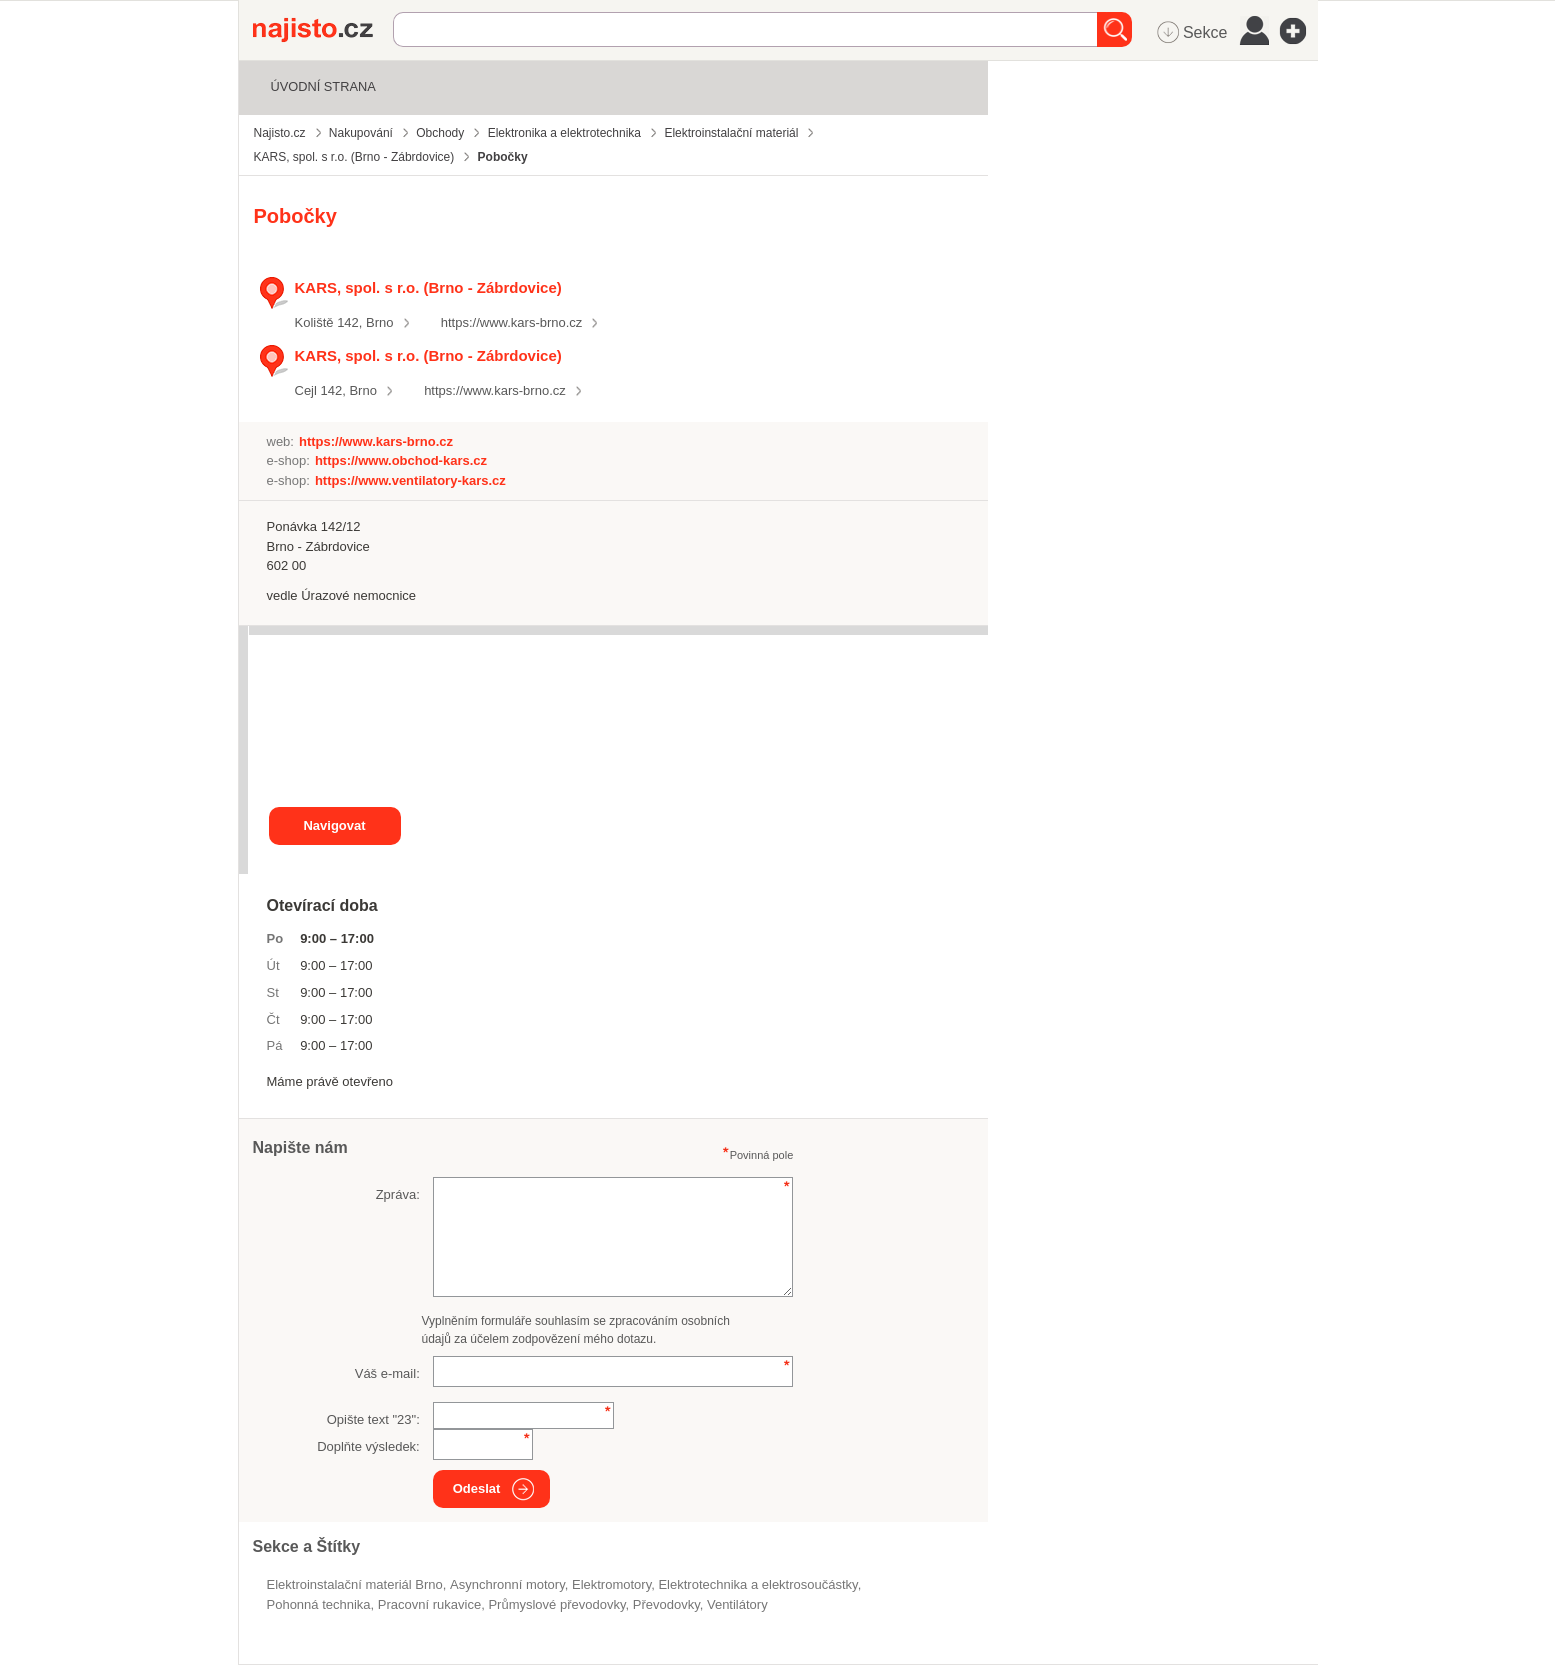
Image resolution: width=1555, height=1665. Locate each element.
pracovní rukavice (429, 1604)
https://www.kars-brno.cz (512, 322)
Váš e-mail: (387, 1373)
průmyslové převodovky (556, 1604)
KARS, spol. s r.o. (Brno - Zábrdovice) (428, 287)
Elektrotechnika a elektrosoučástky (757, 1584)
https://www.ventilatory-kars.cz (410, 480)
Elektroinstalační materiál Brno (355, 1584)
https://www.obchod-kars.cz (401, 460)
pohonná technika (319, 1604)
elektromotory (611, 1584)
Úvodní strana (323, 86)
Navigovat (334, 825)
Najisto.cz (323, 30)
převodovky (666, 1604)
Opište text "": (373, 1419)
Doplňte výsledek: (368, 1446)
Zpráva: (398, 1194)
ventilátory (737, 1604)
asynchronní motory (507, 1584)
